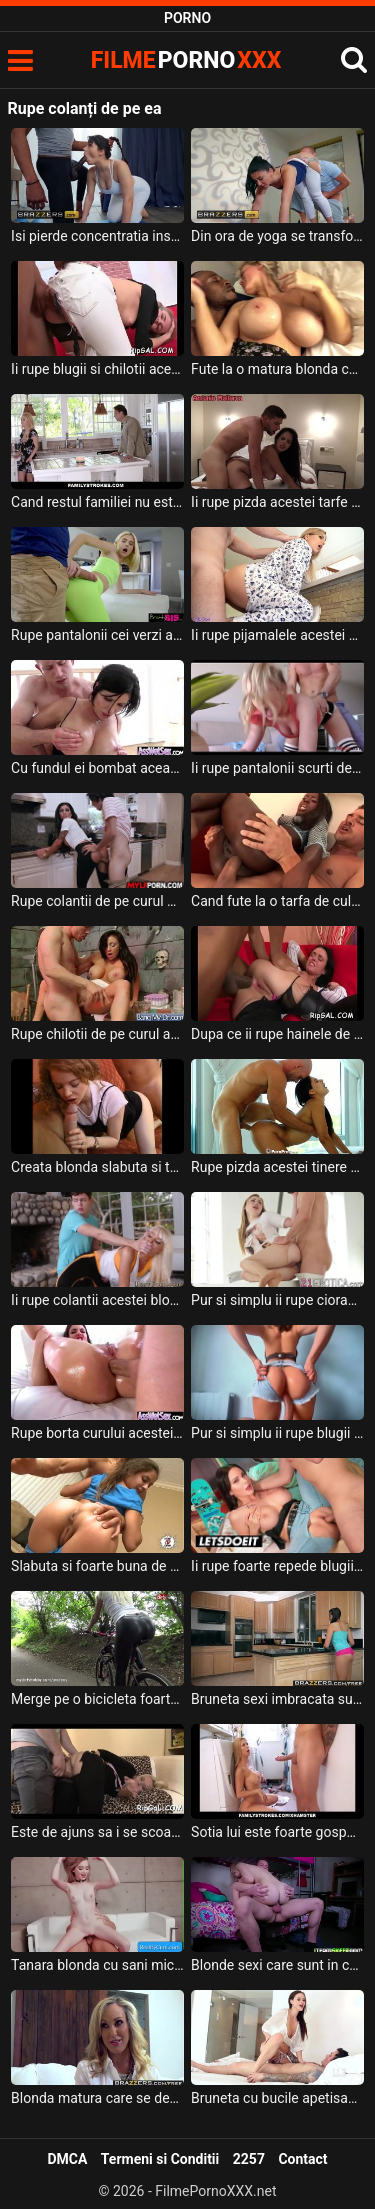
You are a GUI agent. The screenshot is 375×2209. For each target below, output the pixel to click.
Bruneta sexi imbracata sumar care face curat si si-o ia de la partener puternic (277, 1699)
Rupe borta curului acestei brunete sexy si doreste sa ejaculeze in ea (97, 1433)
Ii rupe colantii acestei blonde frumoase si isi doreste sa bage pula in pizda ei (97, 1300)
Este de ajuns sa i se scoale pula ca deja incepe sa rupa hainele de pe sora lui (97, 1832)
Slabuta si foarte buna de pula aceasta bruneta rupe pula (97, 1566)
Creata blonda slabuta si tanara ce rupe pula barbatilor (97, 1167)
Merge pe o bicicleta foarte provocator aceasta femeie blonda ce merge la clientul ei (97, 1699)
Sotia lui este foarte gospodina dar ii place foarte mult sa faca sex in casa (277, 1832)
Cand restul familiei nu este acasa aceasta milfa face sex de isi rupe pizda (97, 502)
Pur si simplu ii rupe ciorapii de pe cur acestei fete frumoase (277, 1300)
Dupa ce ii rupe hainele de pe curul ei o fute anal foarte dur (277, 1034)
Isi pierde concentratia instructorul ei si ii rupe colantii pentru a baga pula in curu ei (97, 236)
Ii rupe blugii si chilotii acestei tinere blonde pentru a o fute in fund (97, 369)
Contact (302, 2159)
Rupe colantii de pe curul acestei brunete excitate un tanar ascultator (97, 901)
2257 (249, 2159)
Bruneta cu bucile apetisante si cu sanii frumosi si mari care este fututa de (277, 2098)
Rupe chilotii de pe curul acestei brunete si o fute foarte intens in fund (97, 1034)
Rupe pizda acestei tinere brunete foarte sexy (277, 1167)
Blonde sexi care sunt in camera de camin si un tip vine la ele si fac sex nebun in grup (277, 1965)
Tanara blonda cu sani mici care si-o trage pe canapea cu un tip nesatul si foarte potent (97, 1965)
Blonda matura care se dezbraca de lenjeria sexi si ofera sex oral (97, 2098)
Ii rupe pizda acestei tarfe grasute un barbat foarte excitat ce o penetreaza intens (277, 502)
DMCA (67, 2159)
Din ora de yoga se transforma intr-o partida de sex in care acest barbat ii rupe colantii (277, 236)
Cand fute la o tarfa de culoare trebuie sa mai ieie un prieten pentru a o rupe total (277, 901)
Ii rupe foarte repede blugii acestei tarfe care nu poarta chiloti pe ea (277, 1566)
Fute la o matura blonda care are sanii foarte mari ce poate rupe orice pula (277, 369)
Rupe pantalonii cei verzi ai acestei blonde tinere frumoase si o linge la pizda (97, 635)
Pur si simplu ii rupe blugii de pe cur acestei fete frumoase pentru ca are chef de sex (277, 1433)
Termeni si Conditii (160, 2159)
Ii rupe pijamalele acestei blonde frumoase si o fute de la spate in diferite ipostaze (277, 635)
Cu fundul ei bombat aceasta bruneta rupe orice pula (97, 768)
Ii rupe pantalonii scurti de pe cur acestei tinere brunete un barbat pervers (277, 768)
